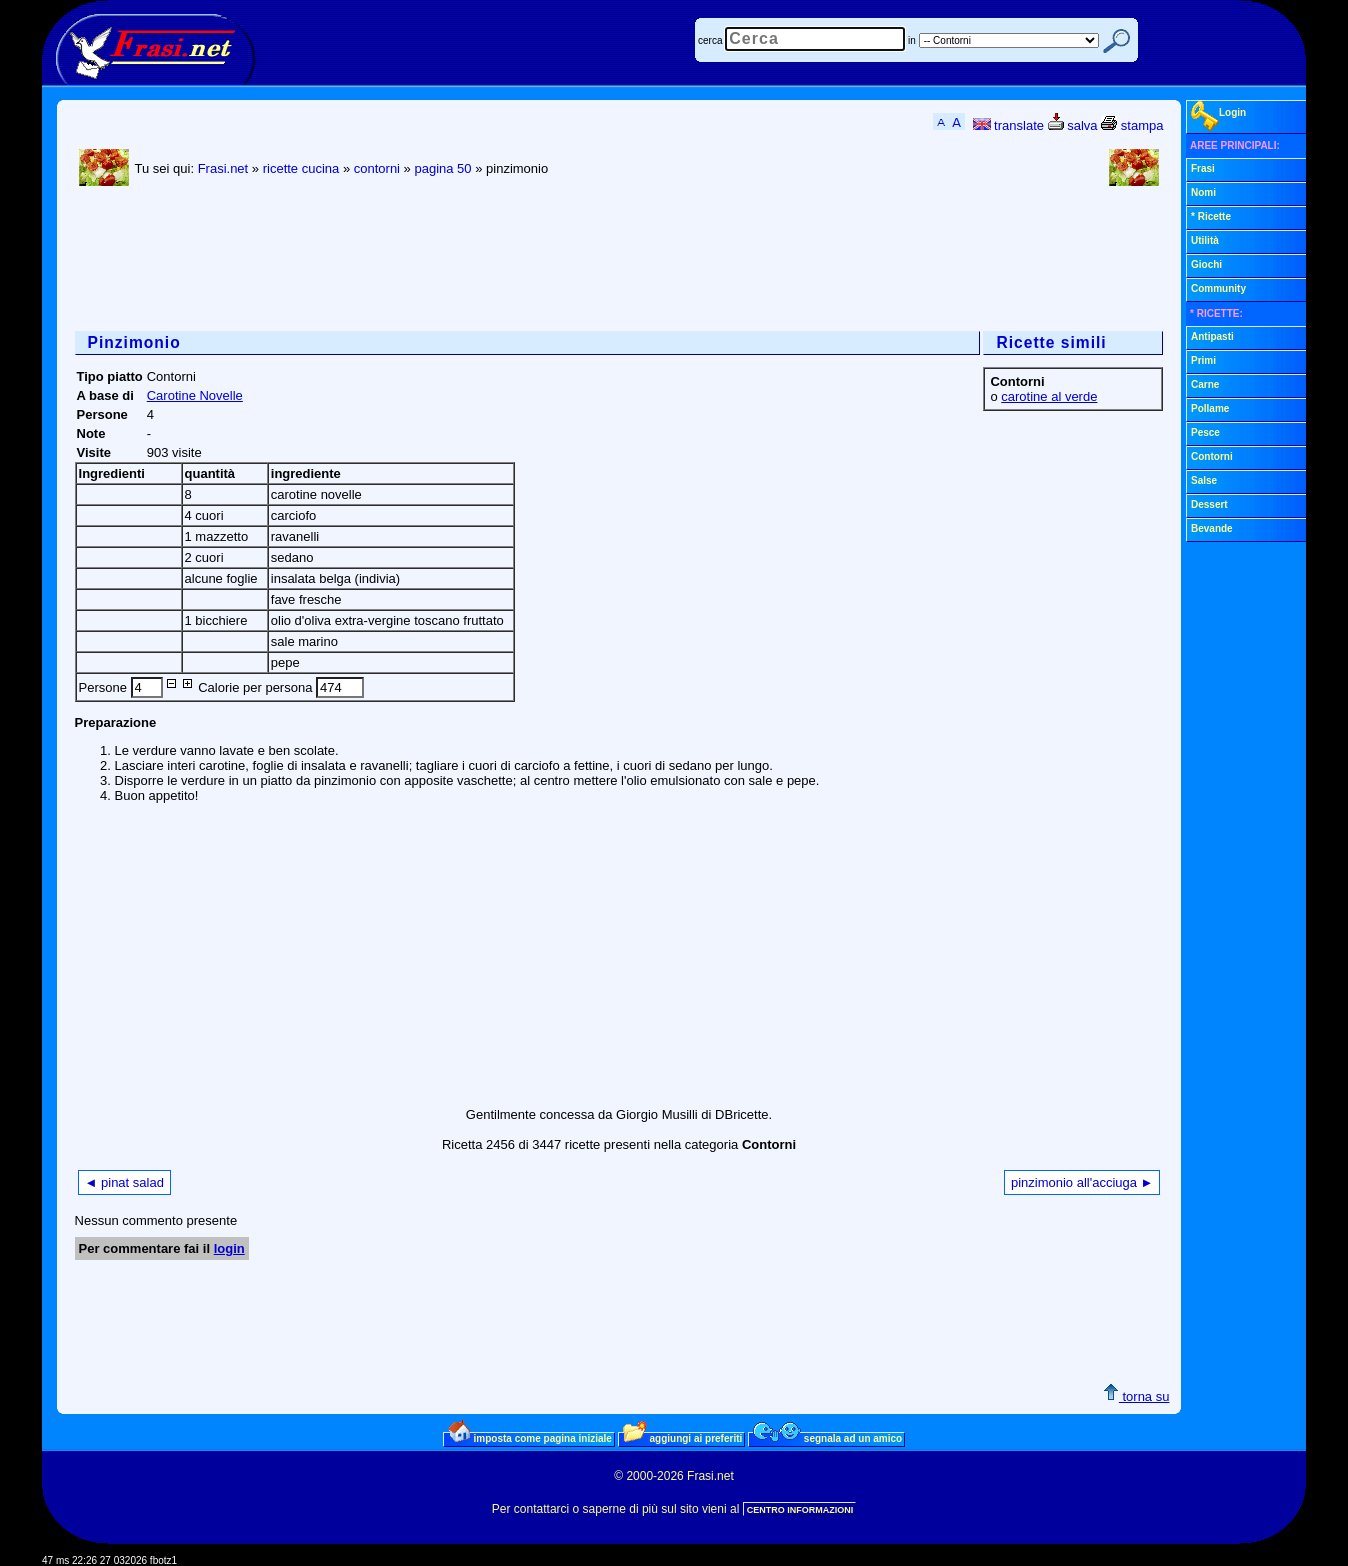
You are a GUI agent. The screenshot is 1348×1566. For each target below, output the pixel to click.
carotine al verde (1049, 396)
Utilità (1205, 240)
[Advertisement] (439, 261)
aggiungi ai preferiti (683, 1438)
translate (1008, 125)
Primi (1203, 360)
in (912, 40)
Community (1218, 288)
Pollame (1210, 408)
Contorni (1212, 456)
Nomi (1203, 192)
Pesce (1205, 432)
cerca (710, 40)
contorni (377, 168)
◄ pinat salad (124, 1182)
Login (1218, 116)
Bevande (1212, 528)
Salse (1204, 480)
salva (1073, 125)
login (229, 1248)
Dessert (1209, 504)
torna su (1136, 1396)
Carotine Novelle (195, 395)
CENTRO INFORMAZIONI (800, 1510)
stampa (1132, 125)
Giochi (1206, 264)
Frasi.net (223, 168)
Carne (1205, 384)
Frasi (1203, 168)
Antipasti (1212, 336)
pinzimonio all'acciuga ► (1082, 1182)
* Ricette (1211, 216)
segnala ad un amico (827, 1438)
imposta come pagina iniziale (530, 1438)
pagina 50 (442, 168)
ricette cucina (301, 168)
